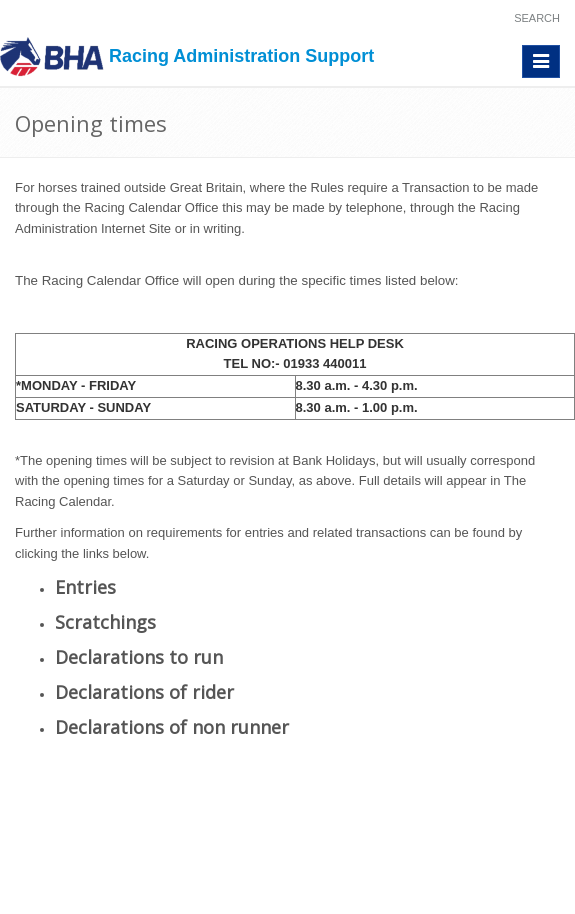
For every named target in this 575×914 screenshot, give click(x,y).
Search (537, 18)
